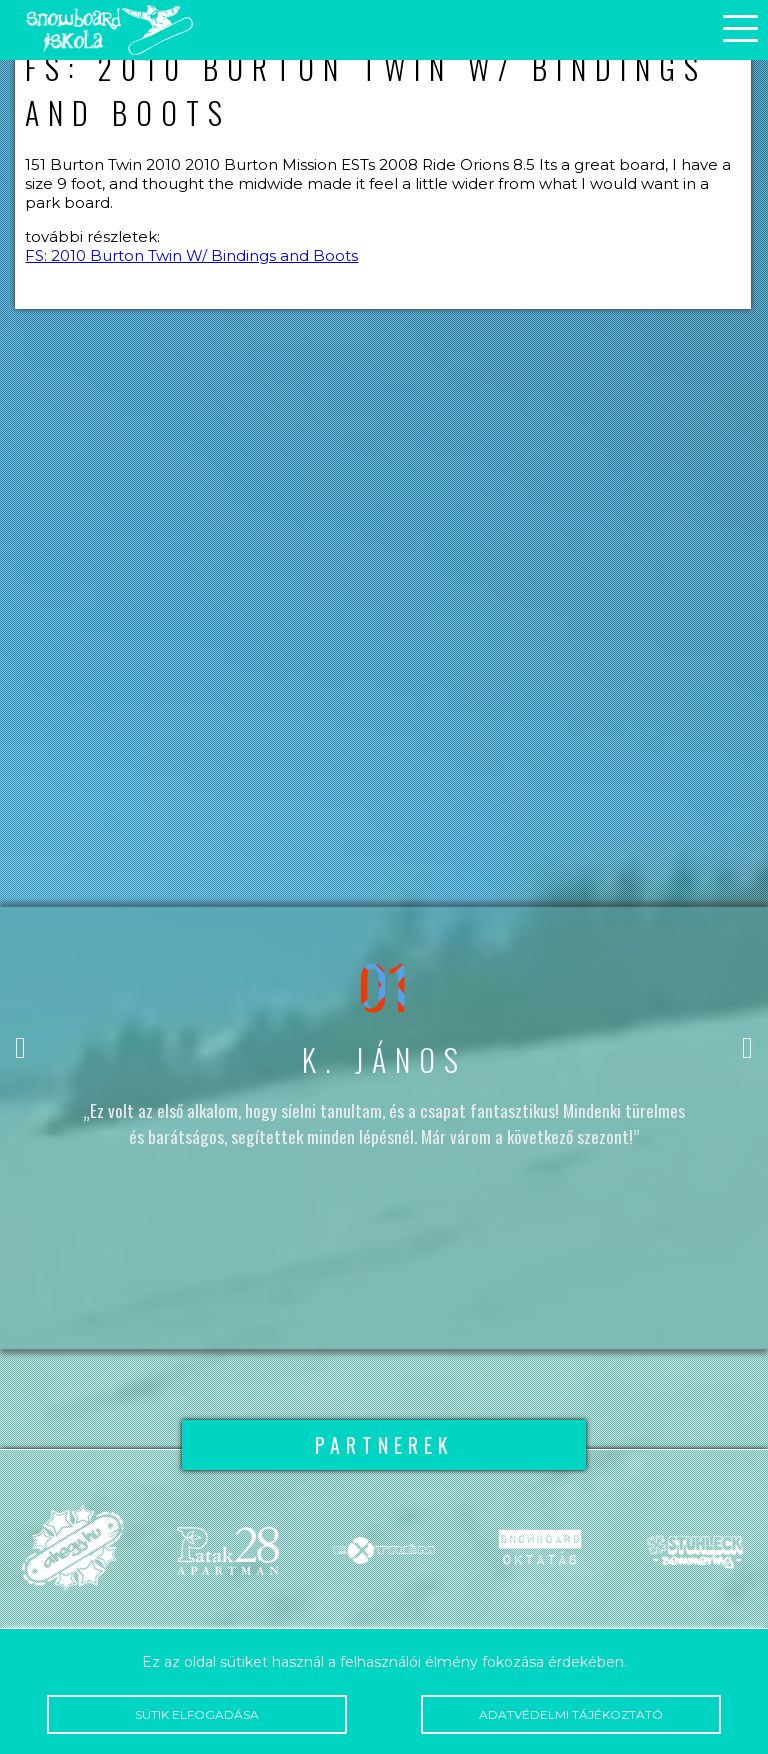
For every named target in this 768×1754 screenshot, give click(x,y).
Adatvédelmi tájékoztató (570, 1714)
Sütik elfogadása (196, 1714)
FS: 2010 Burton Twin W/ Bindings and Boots (191, 255)
